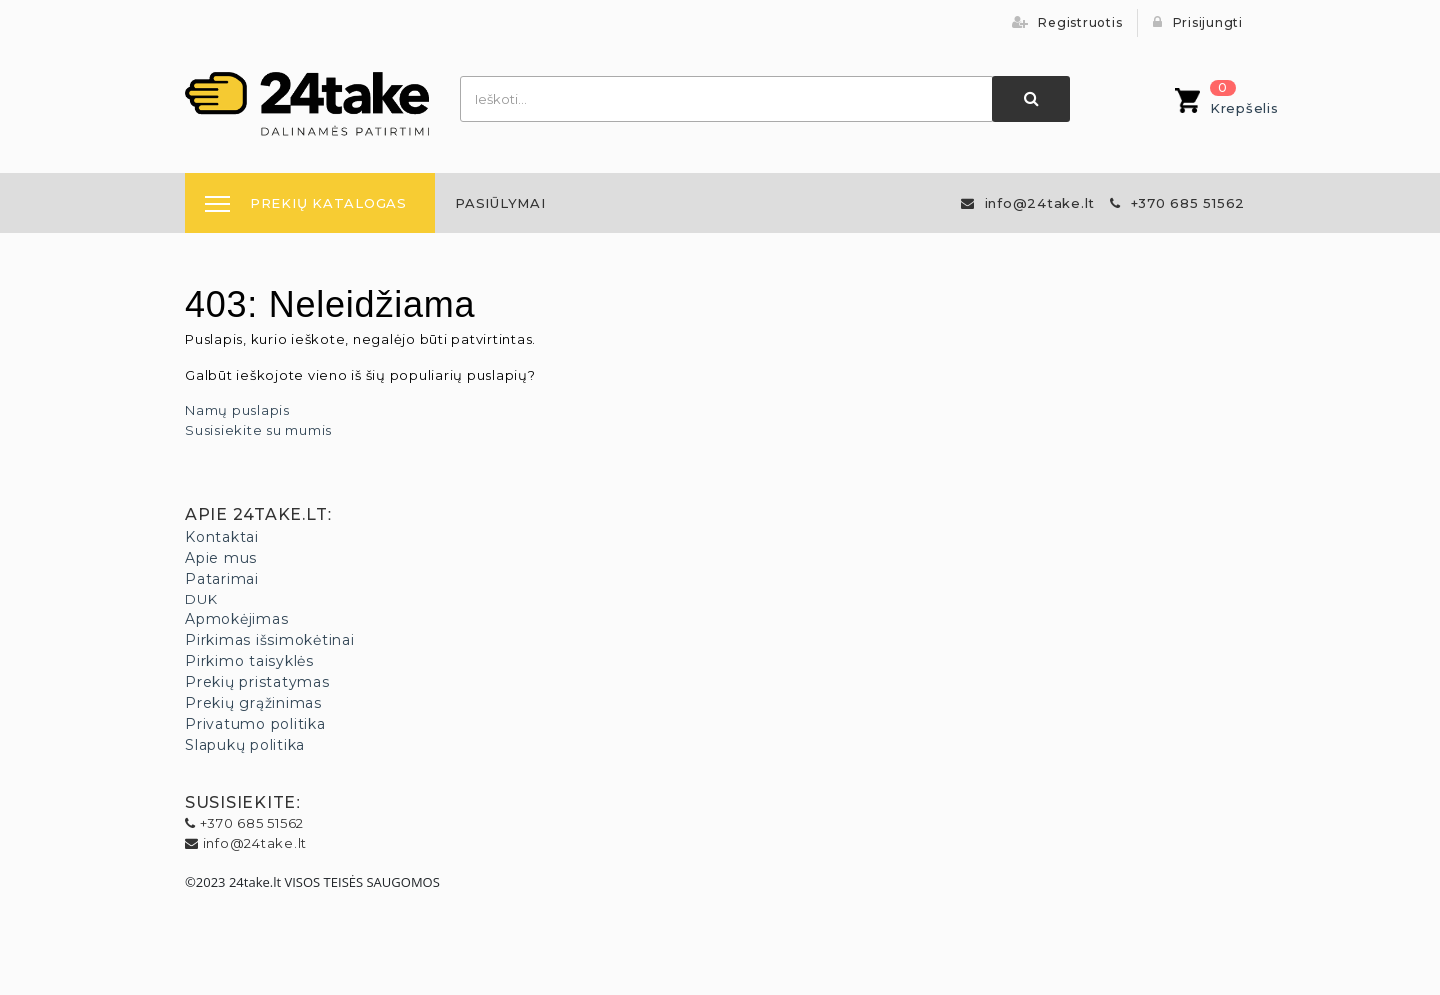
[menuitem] (500, 203)
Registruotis (1067, 22)
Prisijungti (1198, 22)
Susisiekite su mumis (258, 430)
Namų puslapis (237, 410)
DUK (201, 599)
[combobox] (727, 99)
